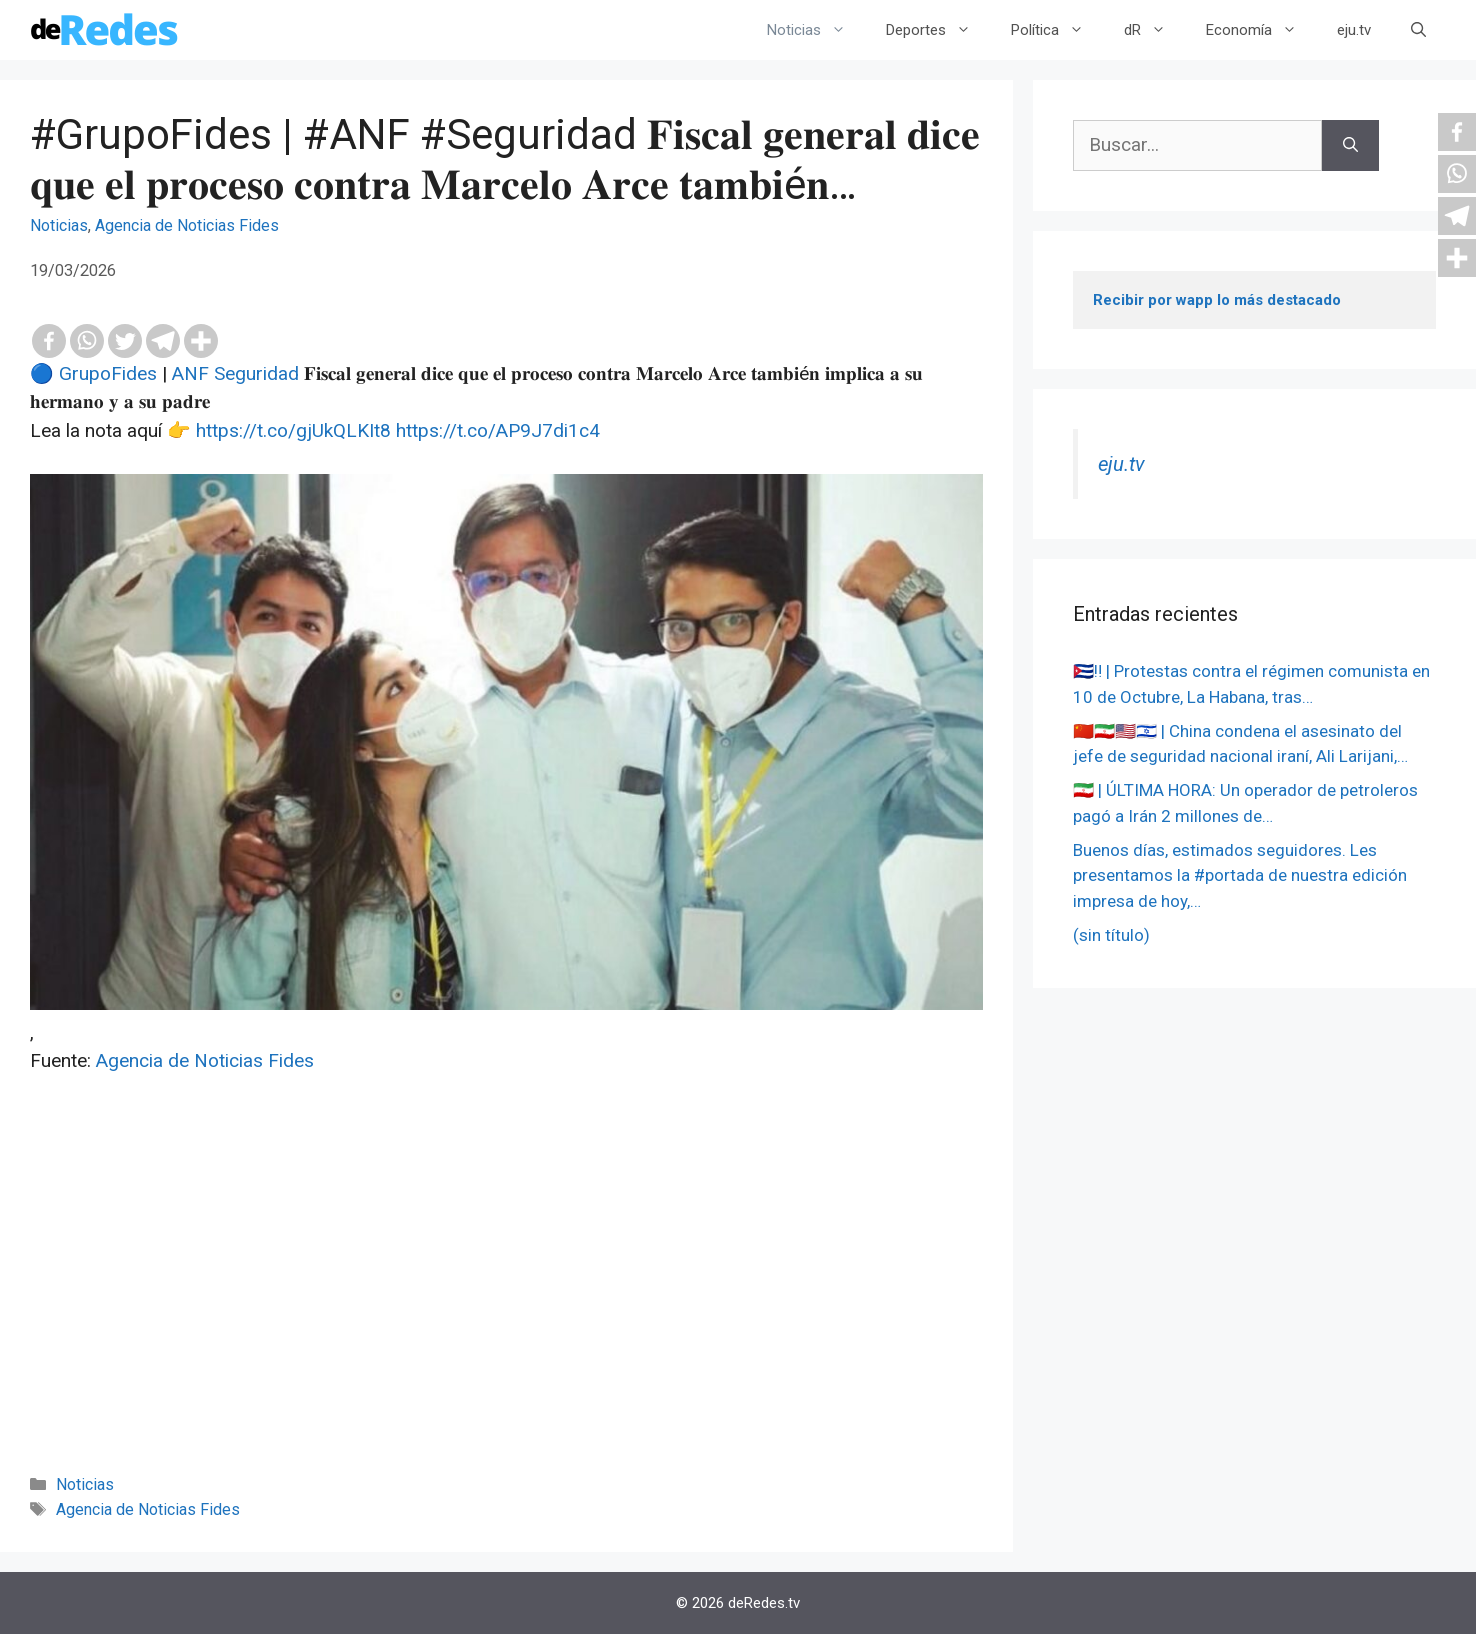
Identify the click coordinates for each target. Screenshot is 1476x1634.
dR (1155, 30)
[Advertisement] (506, 1301)
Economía (1261, 30)
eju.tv (1354, 30)
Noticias (816, 30)
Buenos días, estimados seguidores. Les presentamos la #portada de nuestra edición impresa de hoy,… (1240, 875)
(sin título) (1111, 935)
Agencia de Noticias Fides (187, 225)
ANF (190, 373)
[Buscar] (1350, 145)
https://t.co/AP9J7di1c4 (498, 430)
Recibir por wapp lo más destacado (1217, 300)
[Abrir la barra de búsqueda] (1418, 30)
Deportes (938, 30)
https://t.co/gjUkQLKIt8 (293, 430)
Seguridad (256, 373)
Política (1057, 30)
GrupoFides (108, 373)
